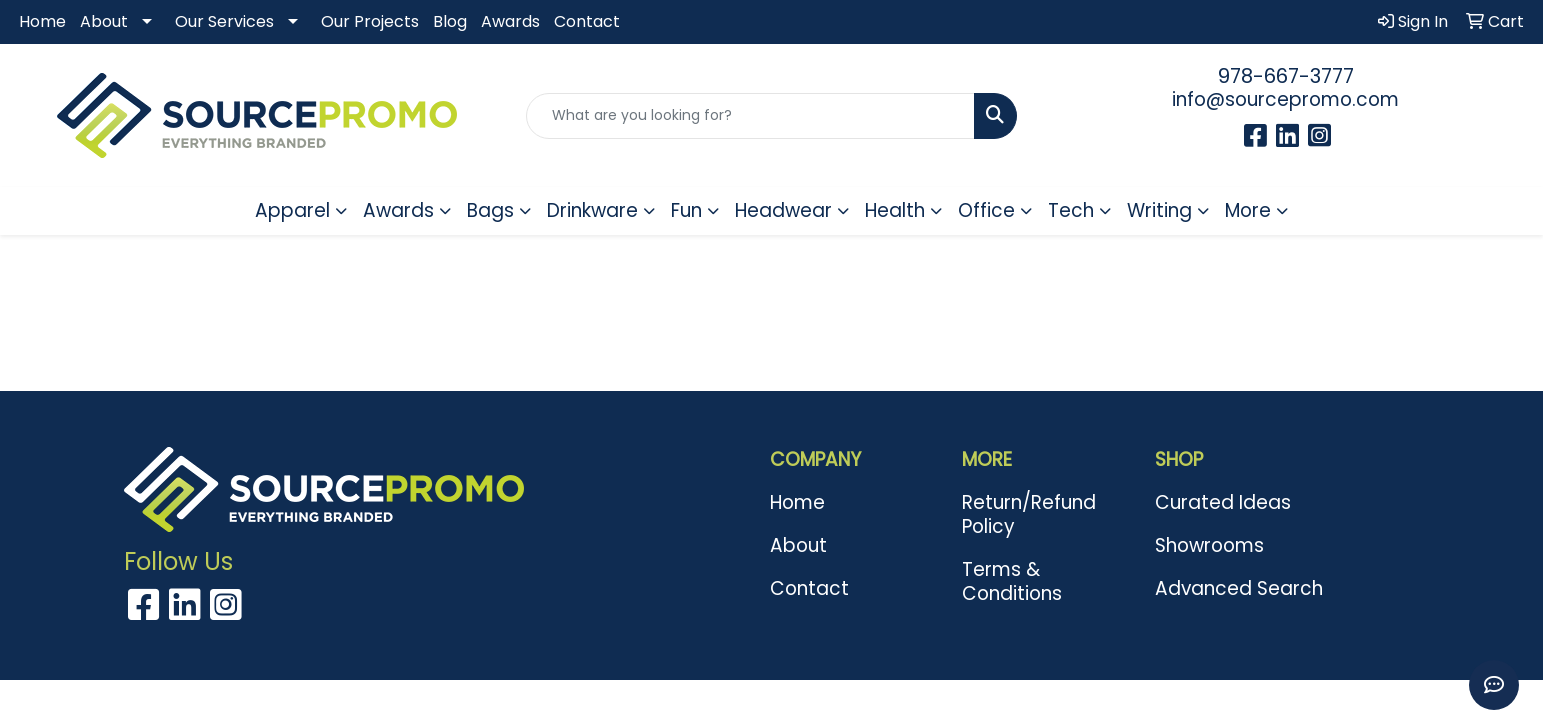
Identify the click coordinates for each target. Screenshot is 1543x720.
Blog (450, 21)
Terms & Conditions (1012, 581)
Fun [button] (686, 210)
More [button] (1248, 210)
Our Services (224, 21)
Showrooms (1209, 545)
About (104, 21)
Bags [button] (490, 210)
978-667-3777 (1286, 76)
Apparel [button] (292, 210)
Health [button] (895, 210)
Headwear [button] (783, 210)
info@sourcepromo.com (1285, 99)
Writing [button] (1159, 210)
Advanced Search (1239, 588)
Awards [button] (398, 210)
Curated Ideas (1223, 502)
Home (42, 21)
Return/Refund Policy (1029, 514)
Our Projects (370, 21)
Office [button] (986, 210)
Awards (510, 21)
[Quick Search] (750, 116)
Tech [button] (1071, 210)
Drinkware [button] (592, 210)
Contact (587, 21)
